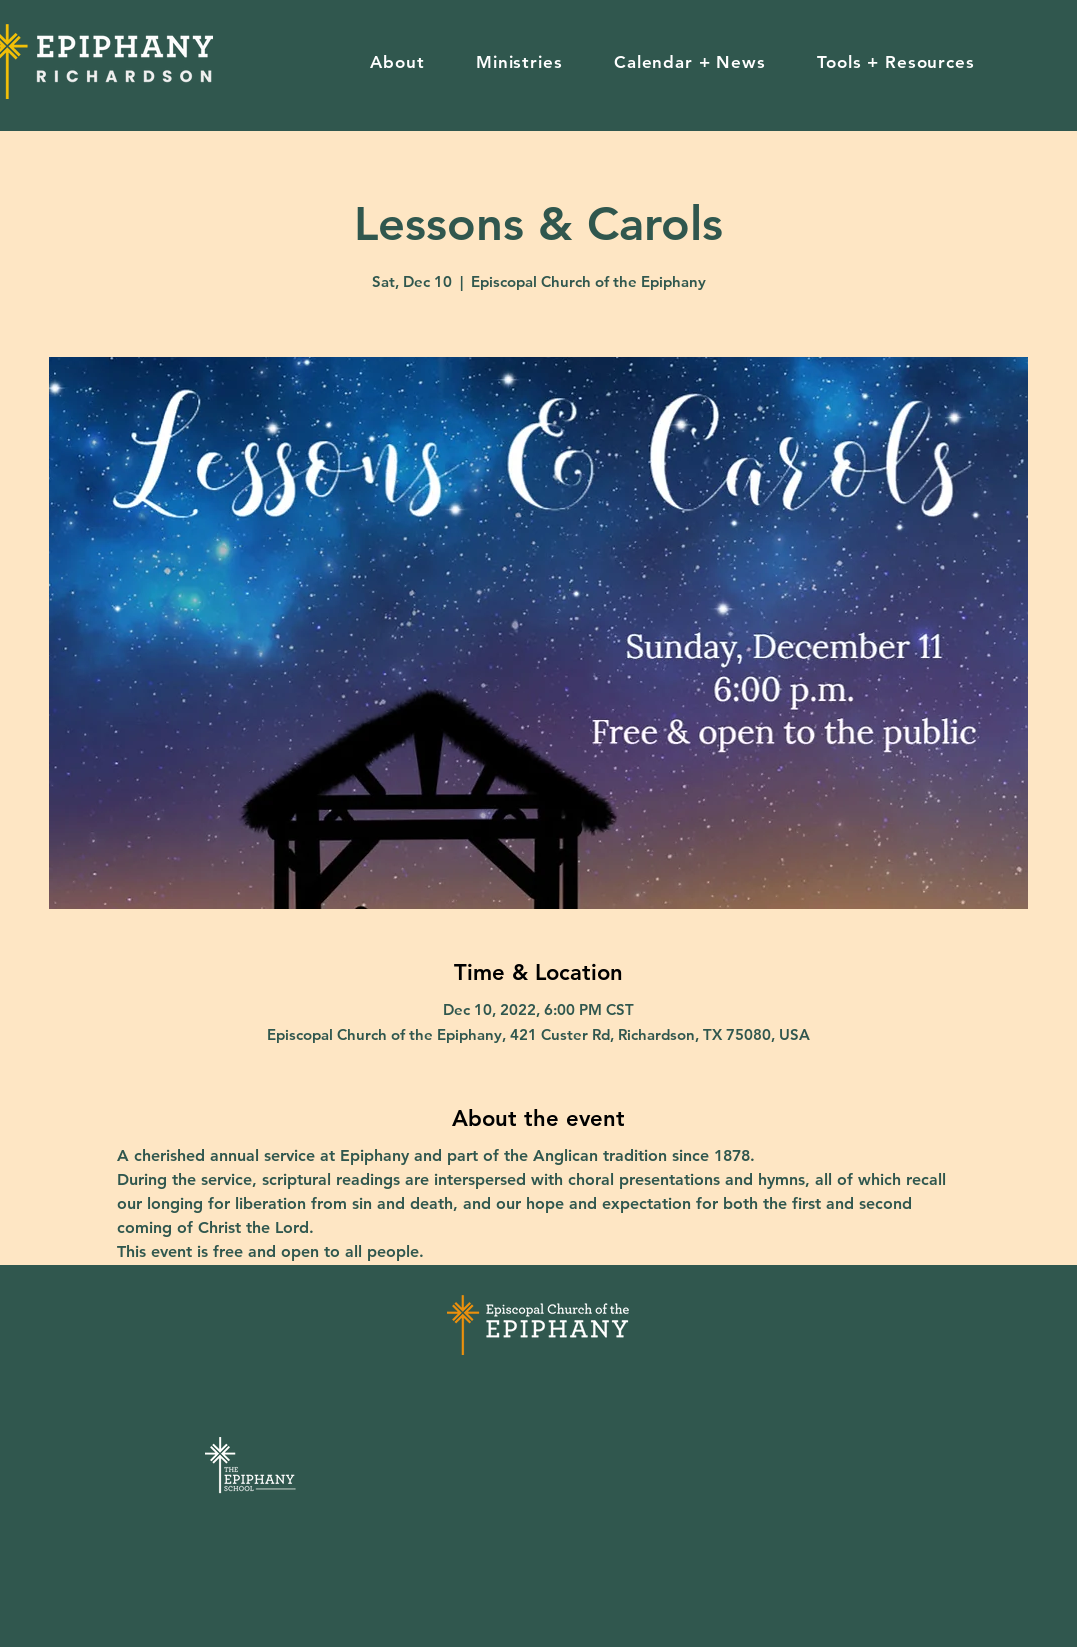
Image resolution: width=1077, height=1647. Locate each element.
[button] (398, 62)
